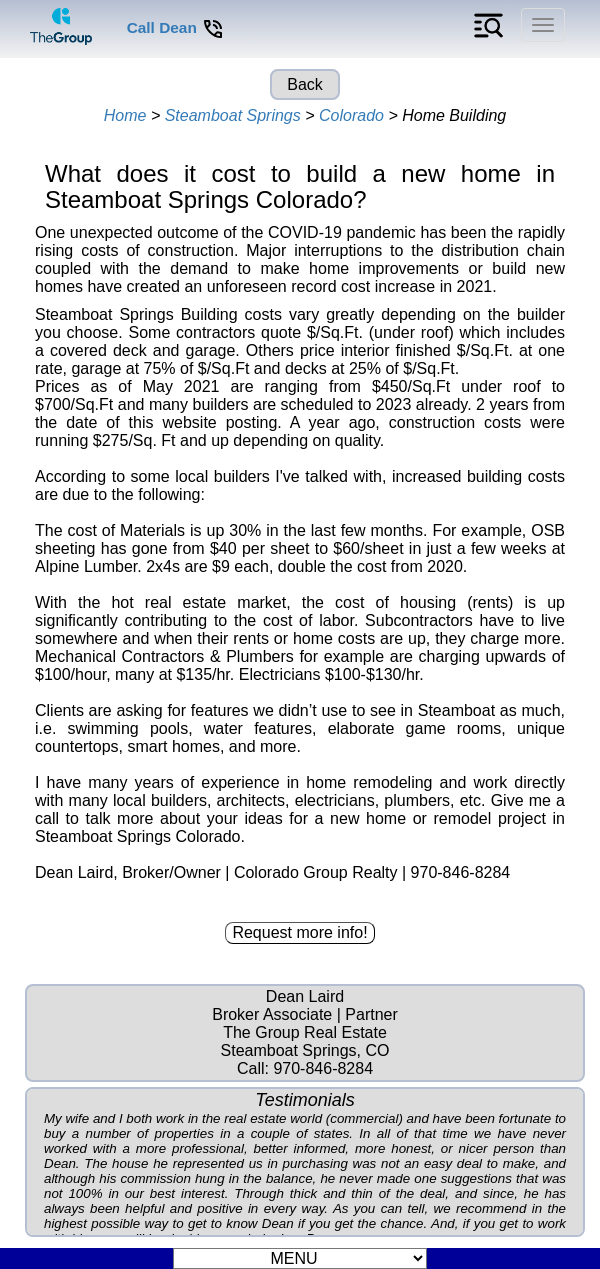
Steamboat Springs (233, 115)
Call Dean (176, 27)
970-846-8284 (323, 1068)
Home (125, 115)
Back (305, 84)
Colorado (351, 115)
